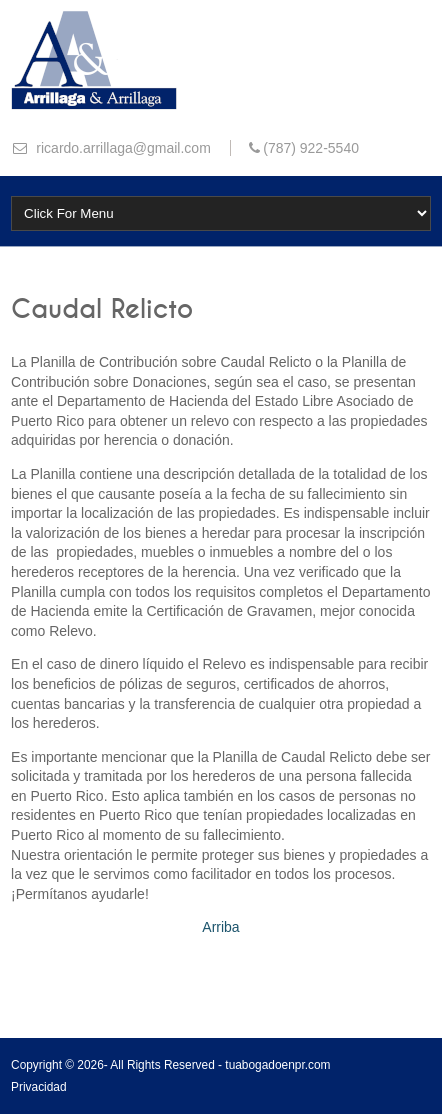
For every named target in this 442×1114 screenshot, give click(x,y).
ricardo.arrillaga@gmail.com (121, 148)
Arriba (220, 927)
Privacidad (39, 1087)
